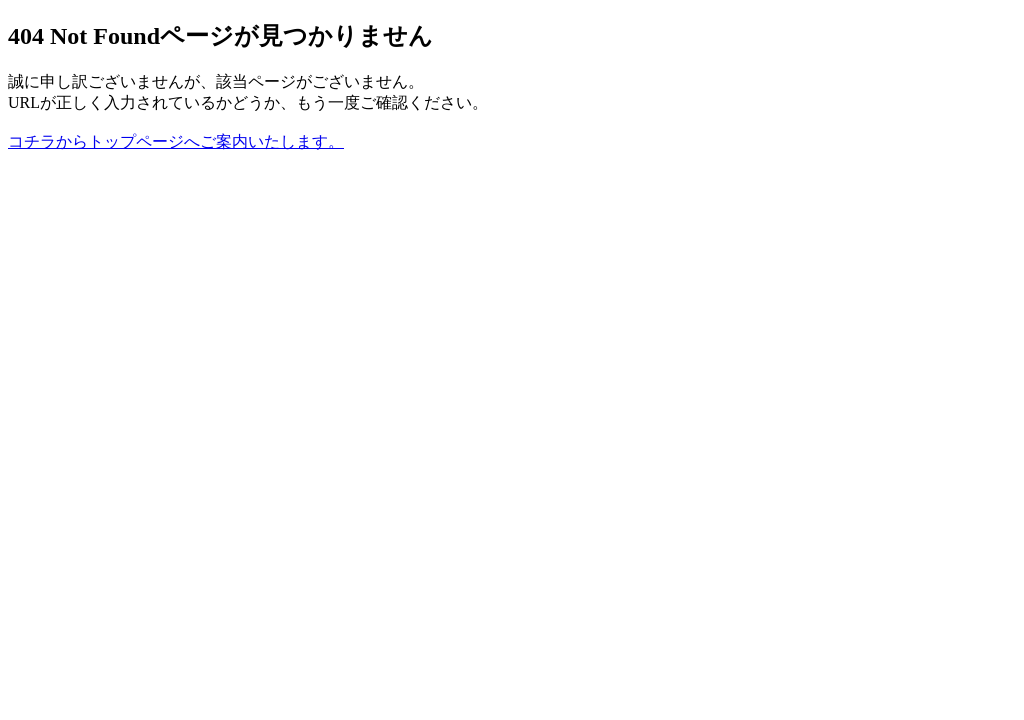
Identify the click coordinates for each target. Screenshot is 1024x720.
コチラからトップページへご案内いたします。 (176, 141)
